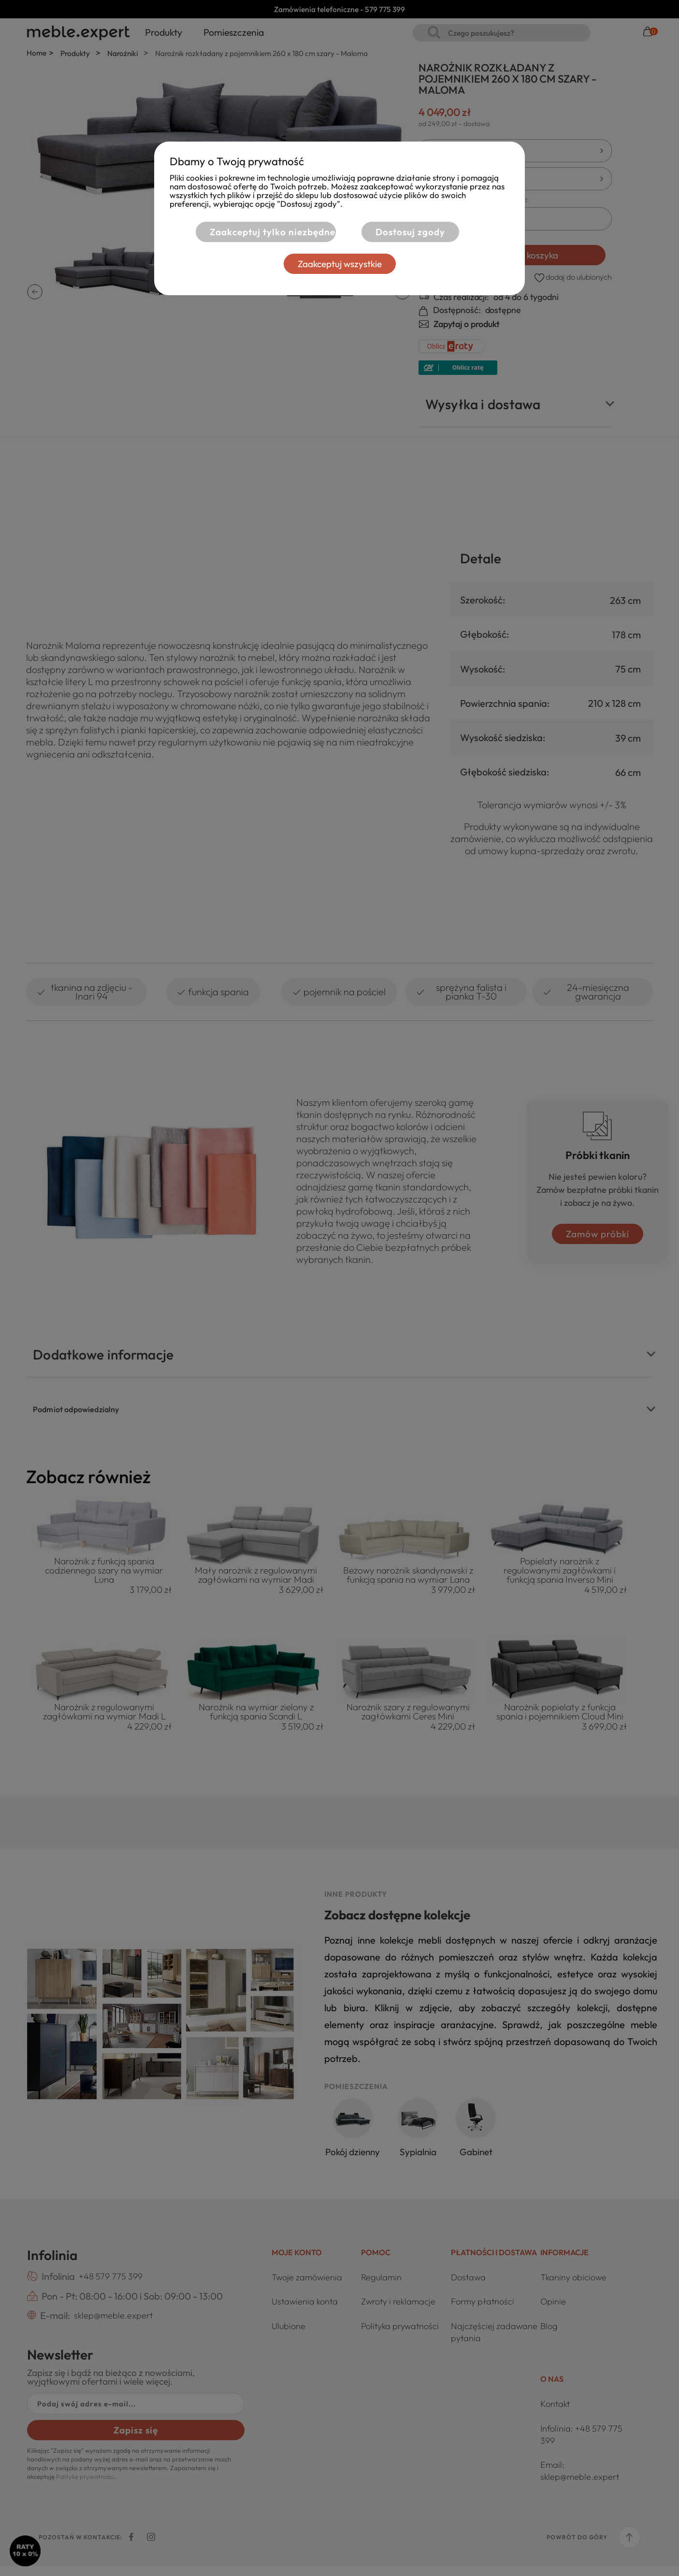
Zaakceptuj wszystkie (340, 264)
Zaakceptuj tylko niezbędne (272, 232)
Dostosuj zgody (410, 232)
